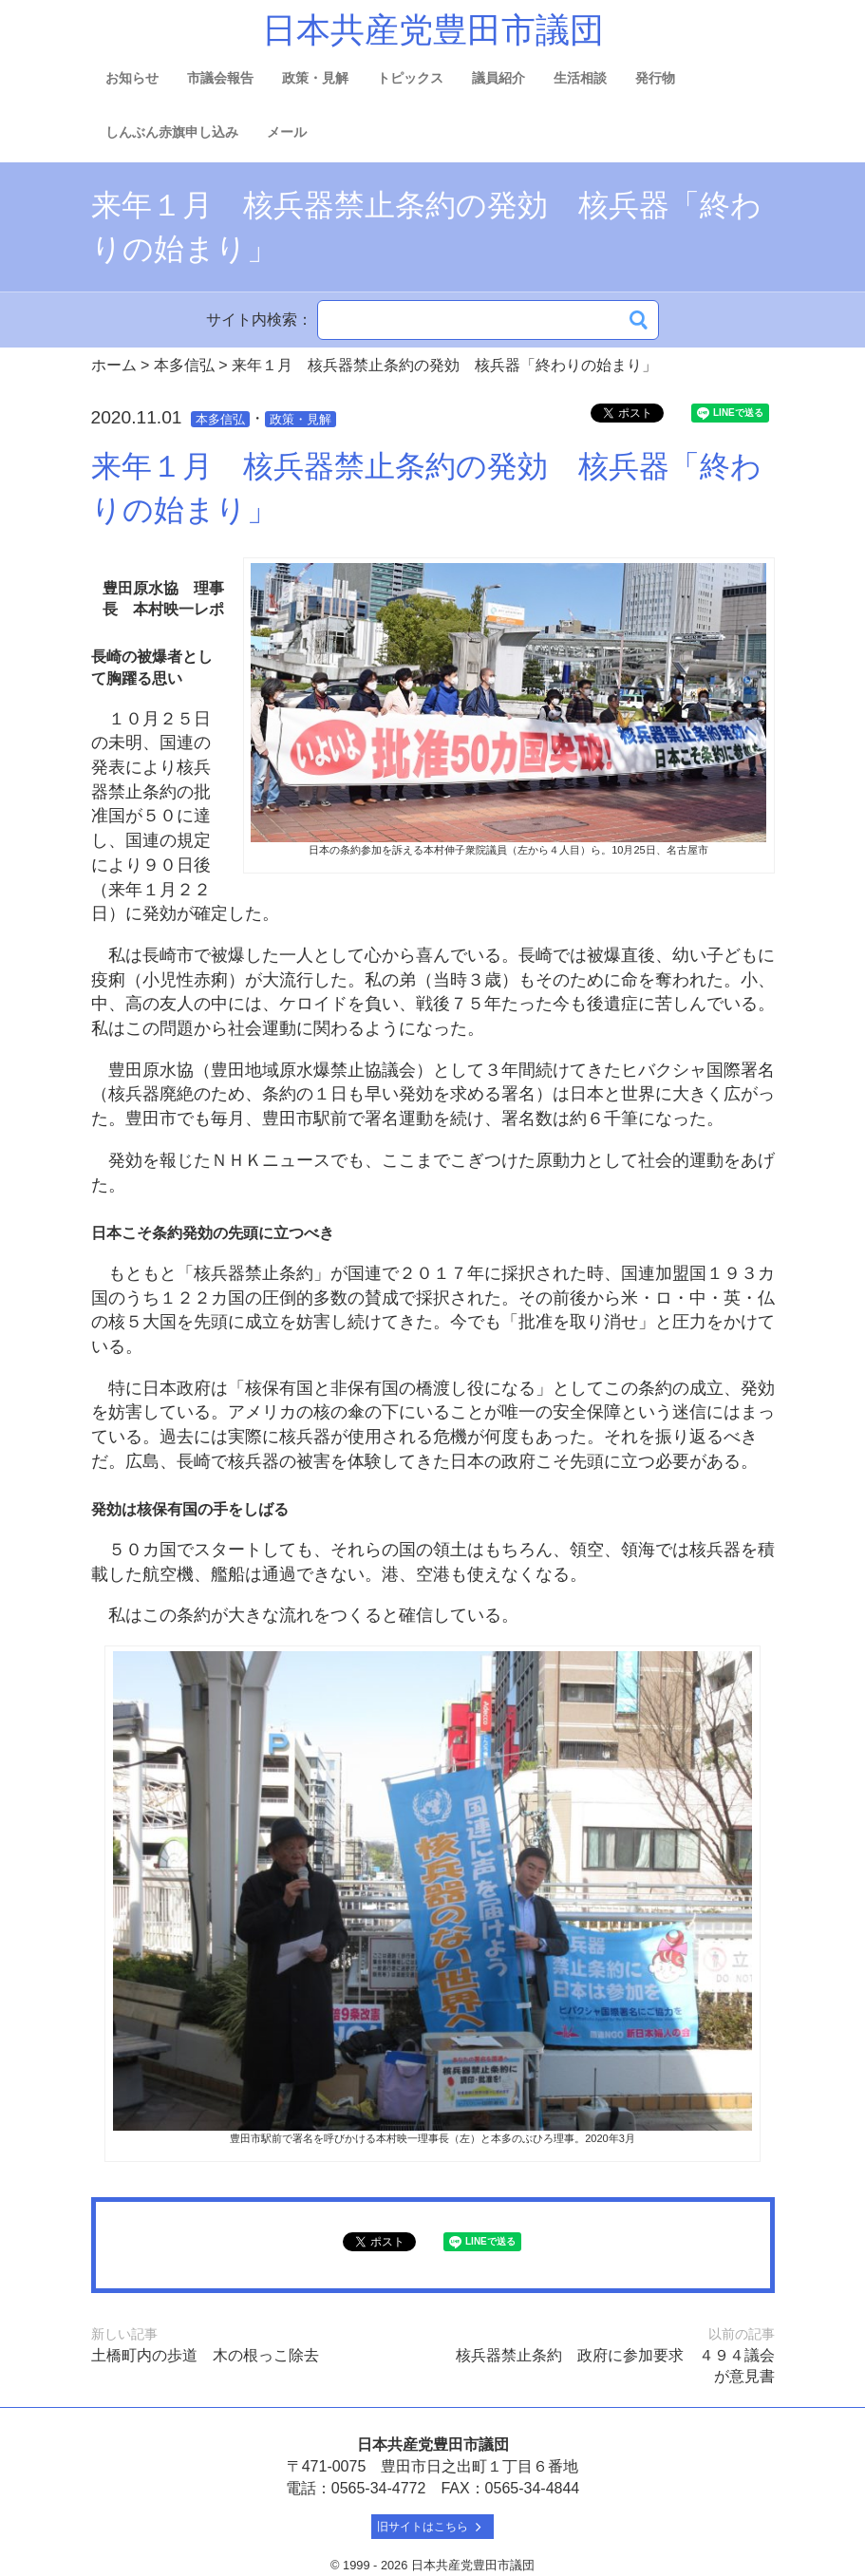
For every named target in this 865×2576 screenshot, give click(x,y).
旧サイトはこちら (432, 2526)
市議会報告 (220, 77)
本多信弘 (220, 419)
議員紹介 (498, 77)
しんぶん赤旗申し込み (171, 132)
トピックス (410, 77)
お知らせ (132, 77)
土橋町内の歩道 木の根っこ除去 (205, 2355)
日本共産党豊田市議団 (433, 29)
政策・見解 (315, 77)
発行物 (655, 77)
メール (287, 132)
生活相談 (580, 77)
